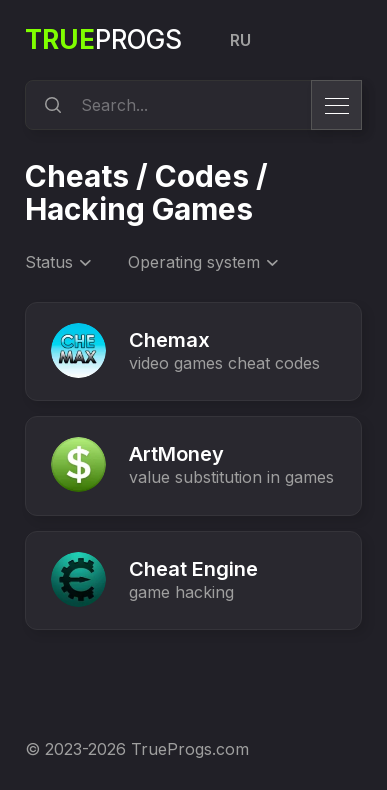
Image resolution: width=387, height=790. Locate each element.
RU (240, 40)
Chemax (169, 340)
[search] (50, 105)
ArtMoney (176, 454)
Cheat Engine (193, 569)
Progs (103, 39)
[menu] (336, 105)
